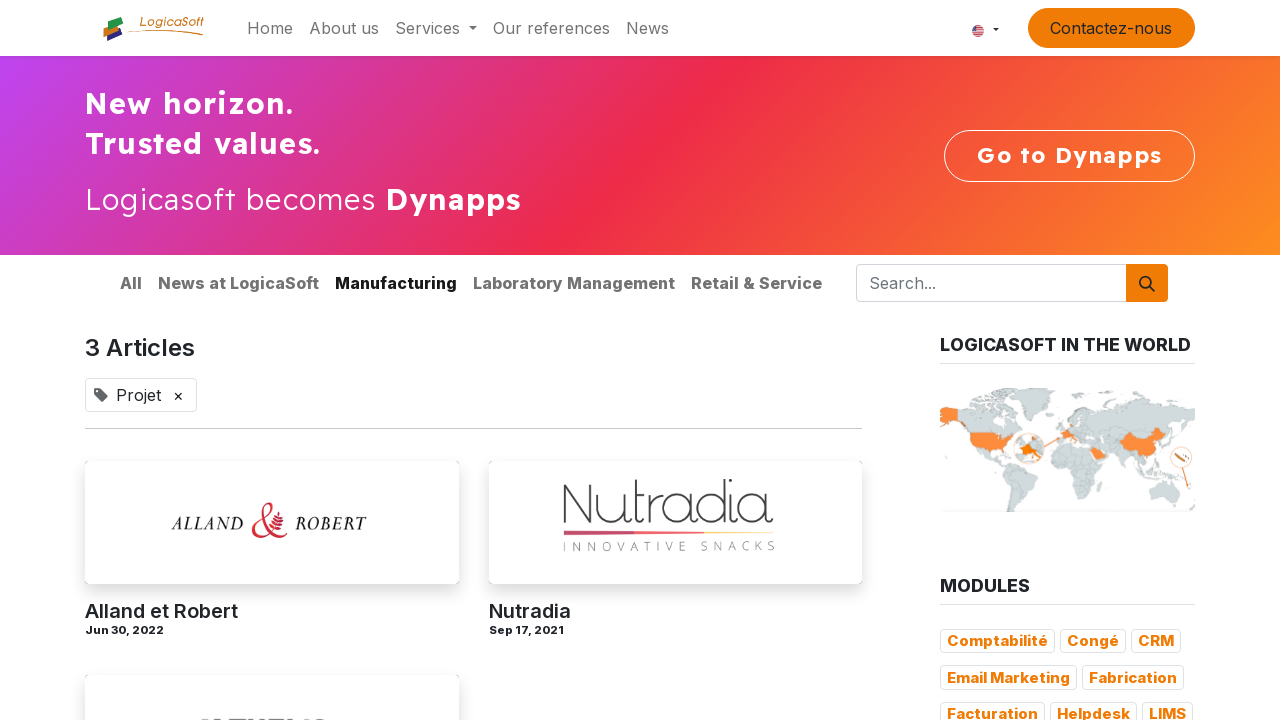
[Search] (1147, 283)
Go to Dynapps (1069, 155)
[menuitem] (270, 28)
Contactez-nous (1111, 28)
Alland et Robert (161, 611)
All (131, 283)
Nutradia (530, 611)
